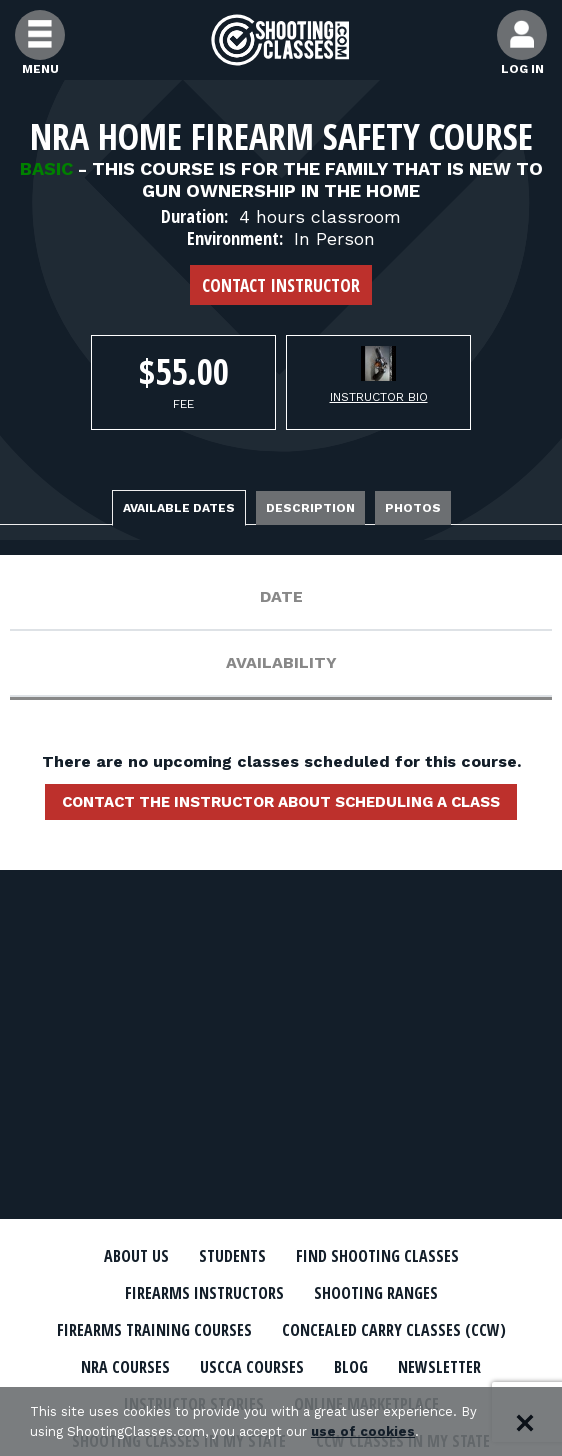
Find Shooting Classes (377, 1256)
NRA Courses (125, 1367)
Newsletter (439, 1367)
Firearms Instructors (204, 1293)
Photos (413, 508)
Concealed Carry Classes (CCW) (394, 1330)
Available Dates (179, 508)
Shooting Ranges (376, 1293)
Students (232, 1256)
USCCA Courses (252, 1367)
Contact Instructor (281, 285)
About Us (136, 1256)
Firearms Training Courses (154, 1330)
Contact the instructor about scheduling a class (281, 802)
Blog (351, 1367)
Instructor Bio (379, 397)
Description (310, 508)
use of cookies (363, 1431)
